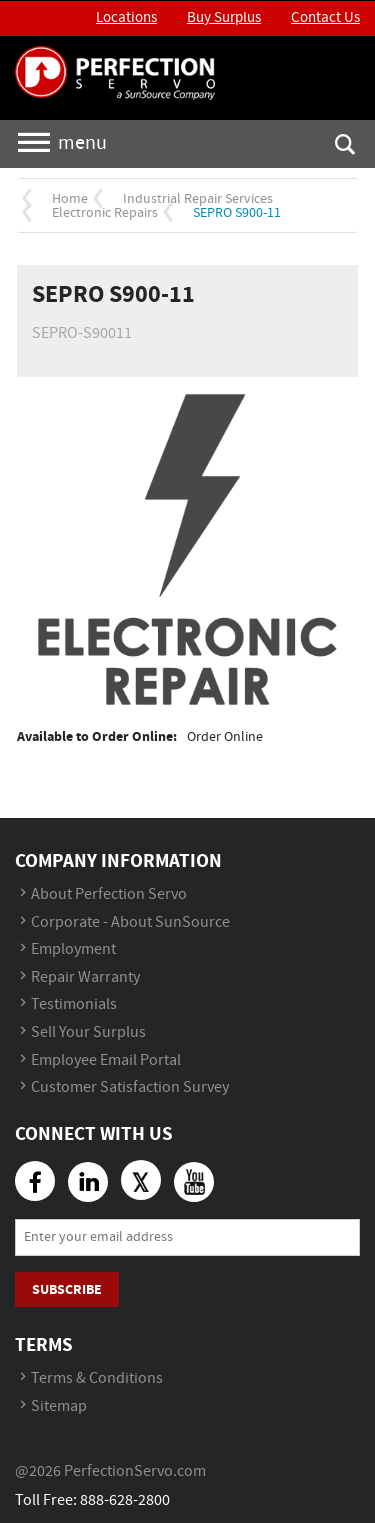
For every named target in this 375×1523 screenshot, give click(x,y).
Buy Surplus (224, 18)
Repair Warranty (85, 977)
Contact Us (325, 18)
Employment (73, 949)
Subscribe (67, 1289)
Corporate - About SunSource (130, 922)
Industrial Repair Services (198, 199)
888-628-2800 (125, 1500)
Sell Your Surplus (88, 1032)
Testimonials (74, 1004)
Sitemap (59, 1406)
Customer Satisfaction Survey (130, 1087)
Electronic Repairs (105, 213)
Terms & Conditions (97, 1378)
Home (70, 199)
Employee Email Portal (106, 1060)
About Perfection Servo (109, 894)
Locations (126, 18)
